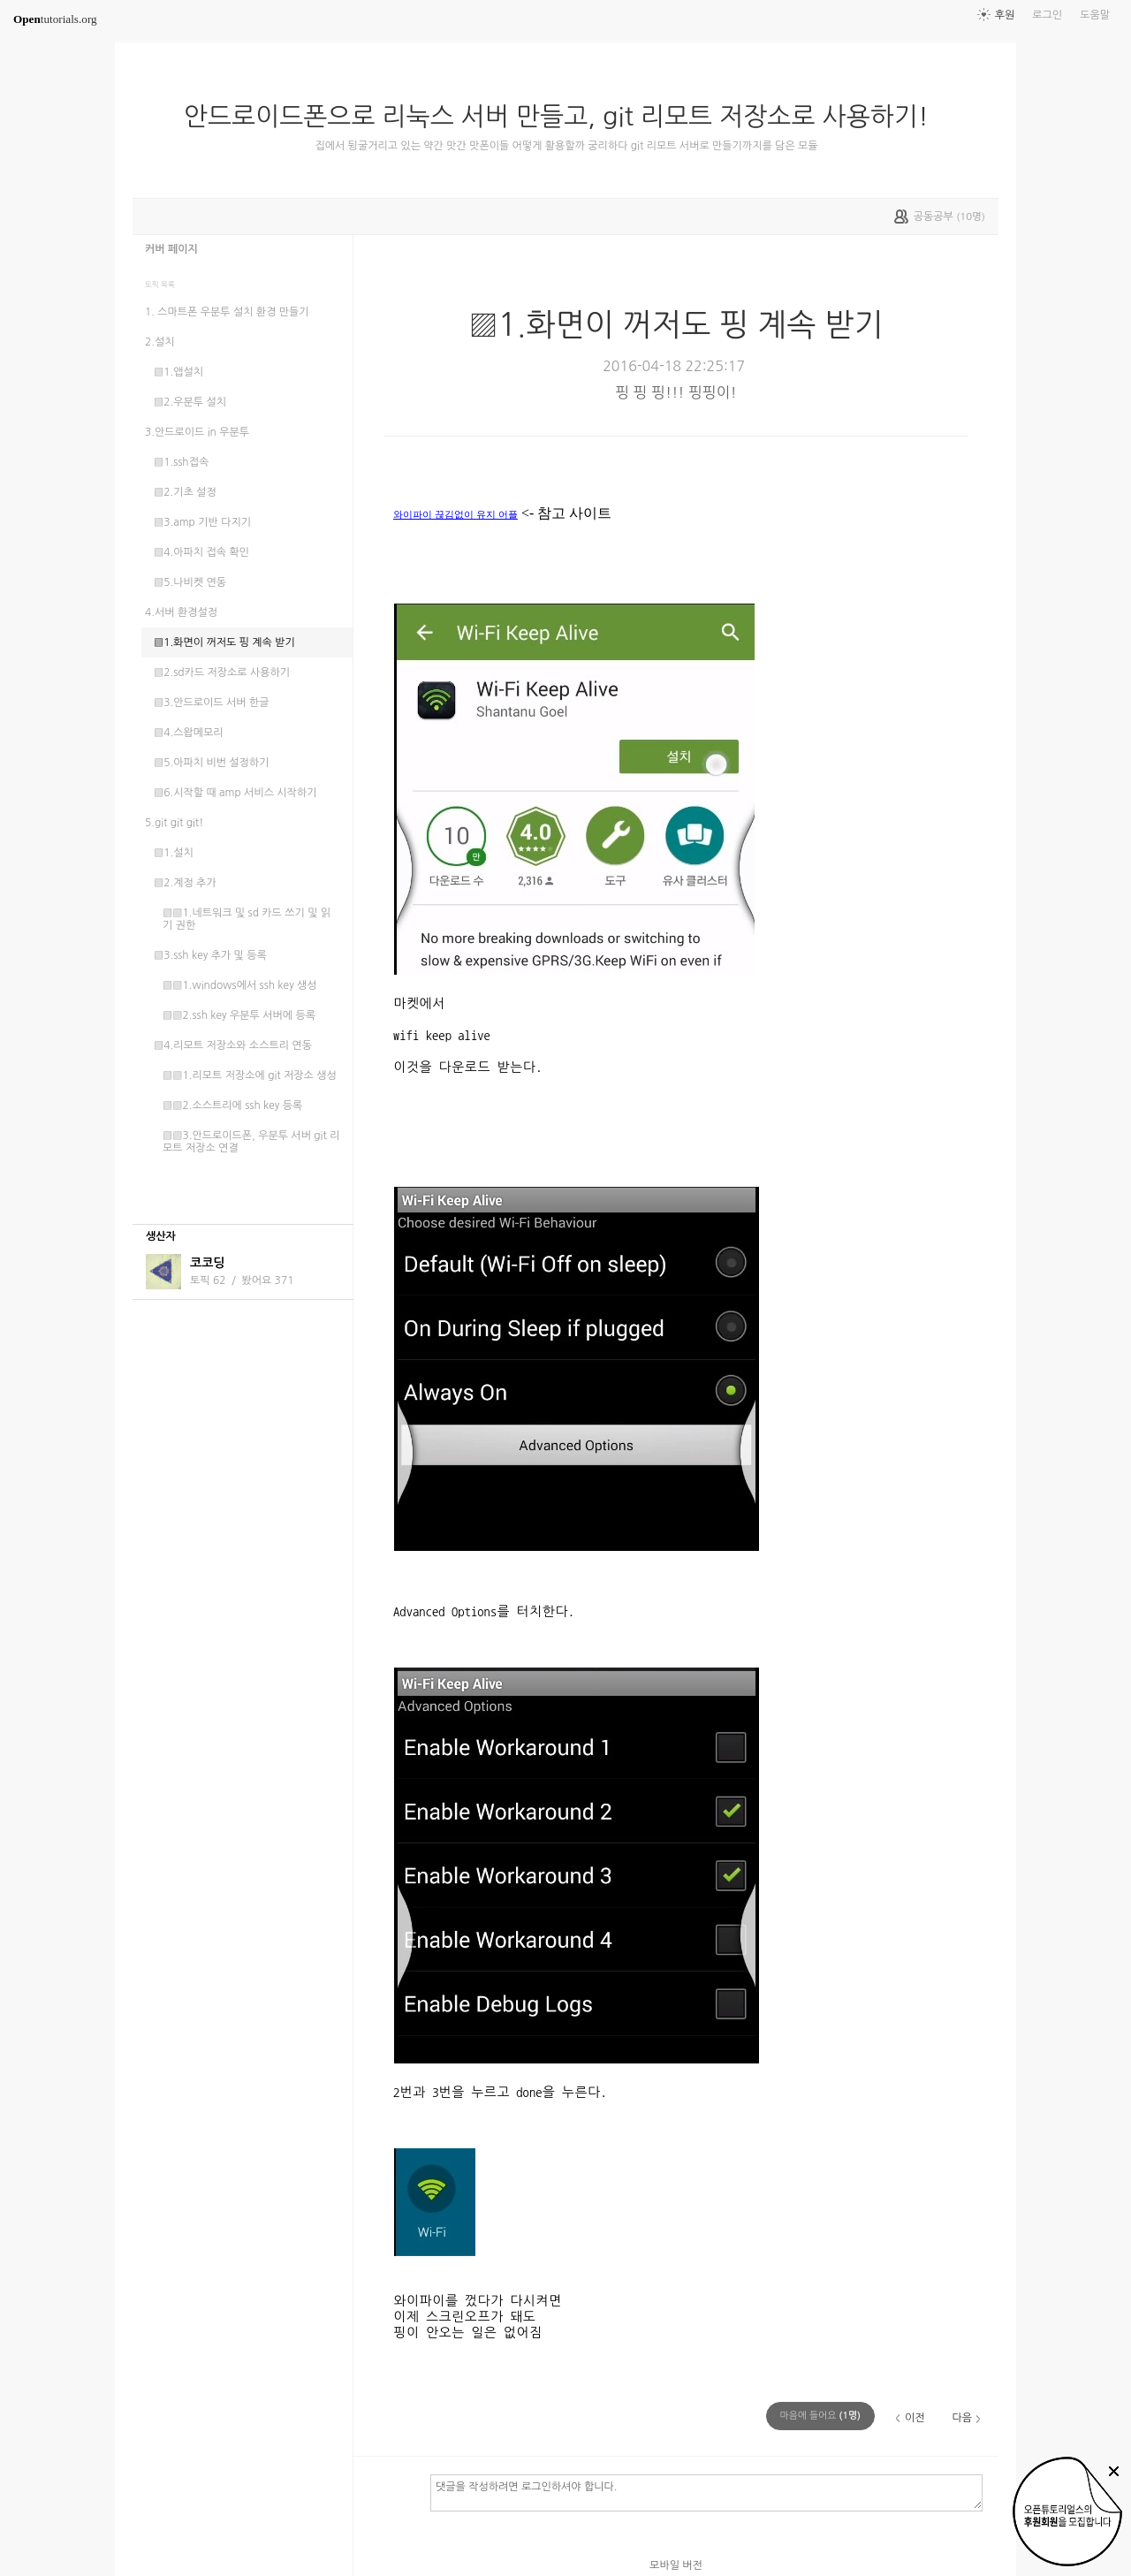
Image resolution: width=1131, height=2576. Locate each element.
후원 (1005, 15)
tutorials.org (55, 19)
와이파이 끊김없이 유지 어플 (455, 514)
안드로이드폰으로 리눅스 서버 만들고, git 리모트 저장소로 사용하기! (563, 116)
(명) (821, 2415)
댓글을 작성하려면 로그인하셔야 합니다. (706, 2492)
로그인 (1047, 15)
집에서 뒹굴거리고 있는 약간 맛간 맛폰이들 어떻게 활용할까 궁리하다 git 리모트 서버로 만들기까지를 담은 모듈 (566, 146)
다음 (962, 2418)
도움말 (1095, 15)
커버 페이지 (171, 249)
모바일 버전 (675, 2565)
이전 (915, 2418)
